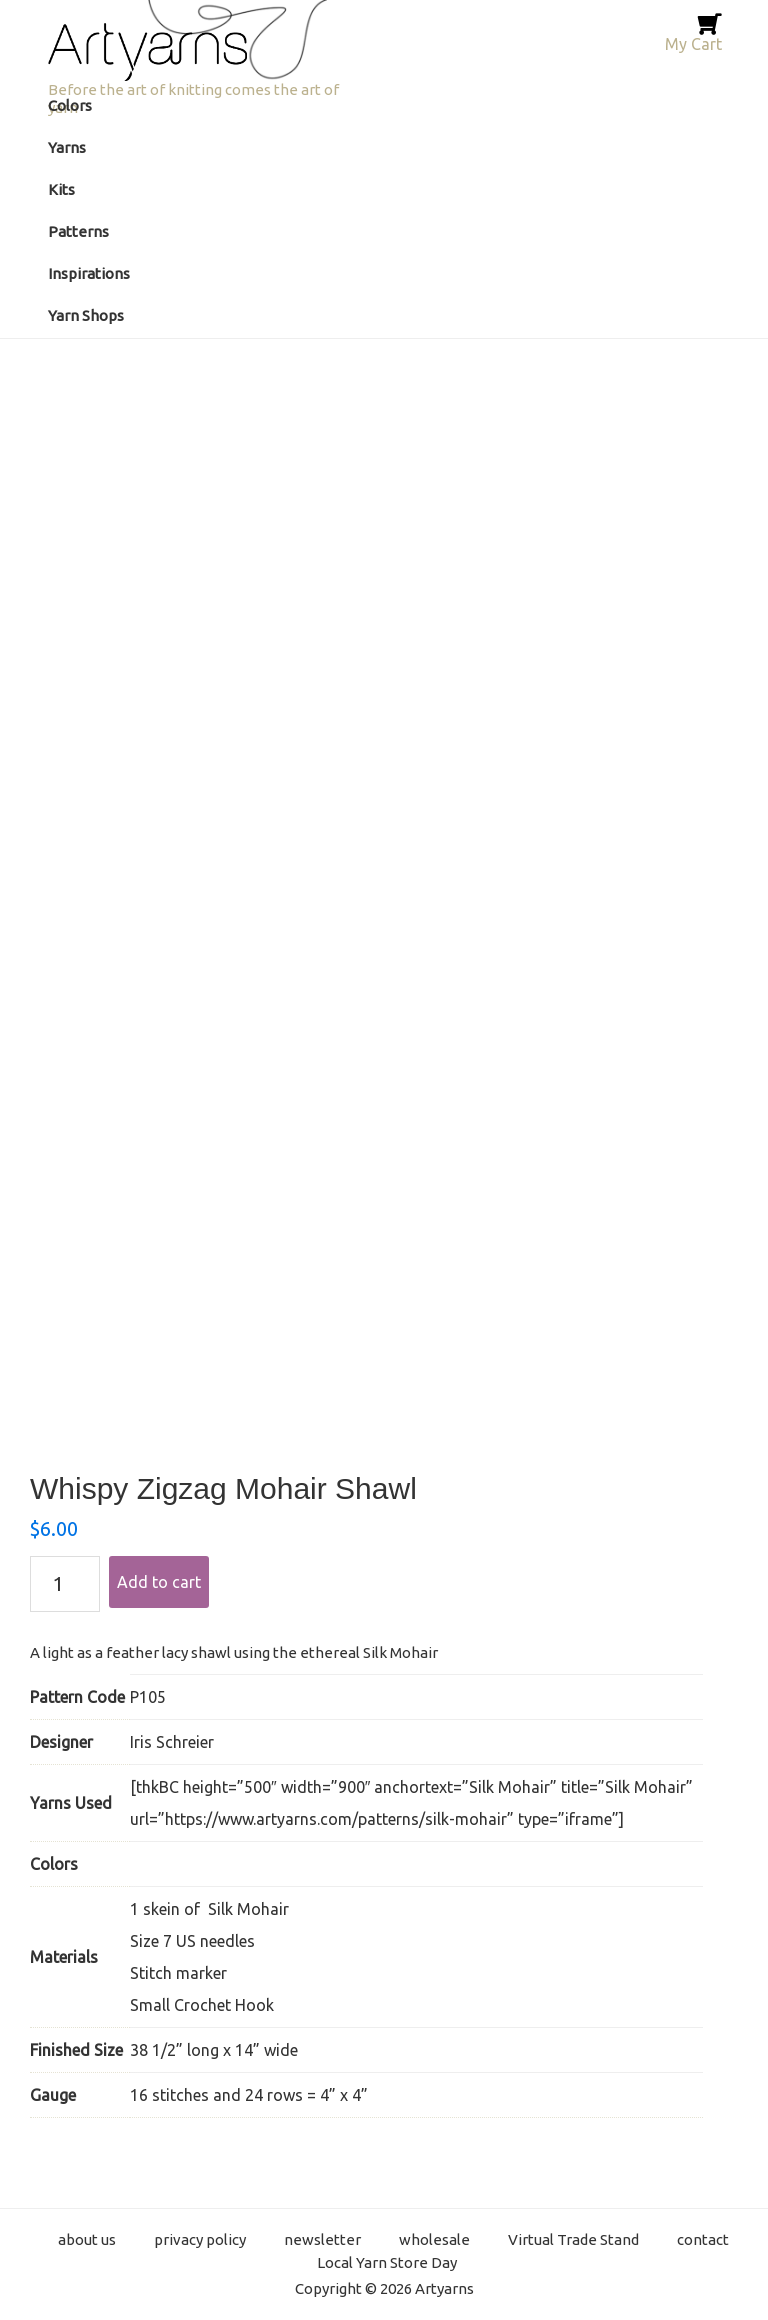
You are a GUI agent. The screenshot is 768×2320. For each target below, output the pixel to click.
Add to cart (159, 1582)
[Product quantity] (65, 1584)
